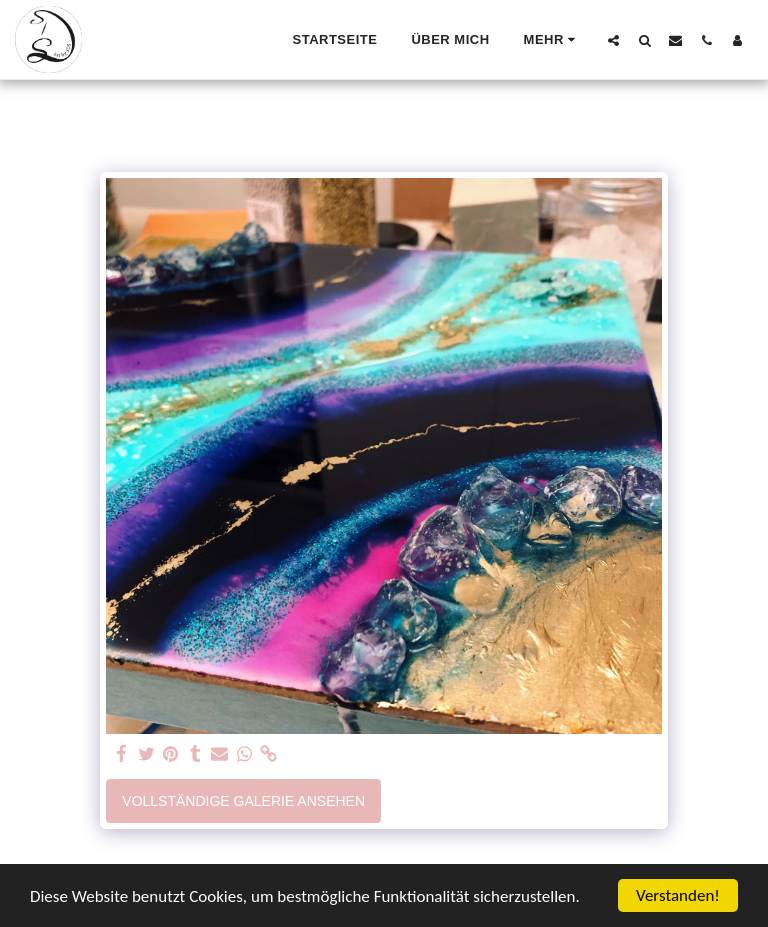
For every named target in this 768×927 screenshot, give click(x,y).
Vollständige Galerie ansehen (243, 801)
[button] (613, 40)
